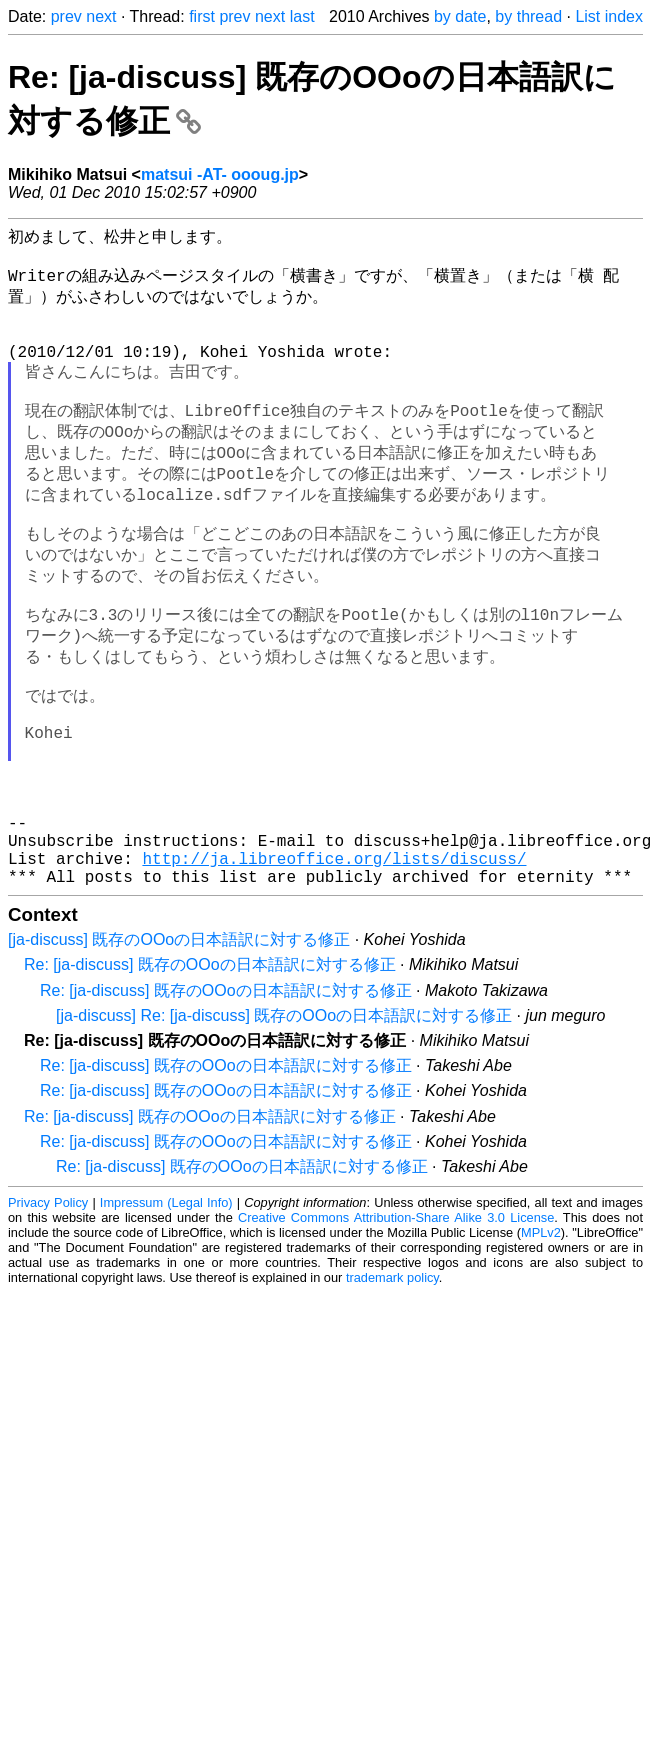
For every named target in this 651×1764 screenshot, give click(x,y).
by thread (528, 16)
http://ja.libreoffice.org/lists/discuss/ (334, 958)
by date (460, 16)
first (202, 16)
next (101, 16)
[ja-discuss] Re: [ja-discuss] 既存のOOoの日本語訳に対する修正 (284, 1119)
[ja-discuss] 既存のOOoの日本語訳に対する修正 (179, 1043)
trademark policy (392, 1381)
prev (66, 16)
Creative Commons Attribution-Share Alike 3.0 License (396, 1321)
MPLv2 (541, 1336)
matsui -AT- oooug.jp (220, 174)
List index (609, 16)
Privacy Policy (48, 1306)
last (302, 16)
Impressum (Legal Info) (166, 1306)
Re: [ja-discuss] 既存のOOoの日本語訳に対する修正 (210, 1068)
